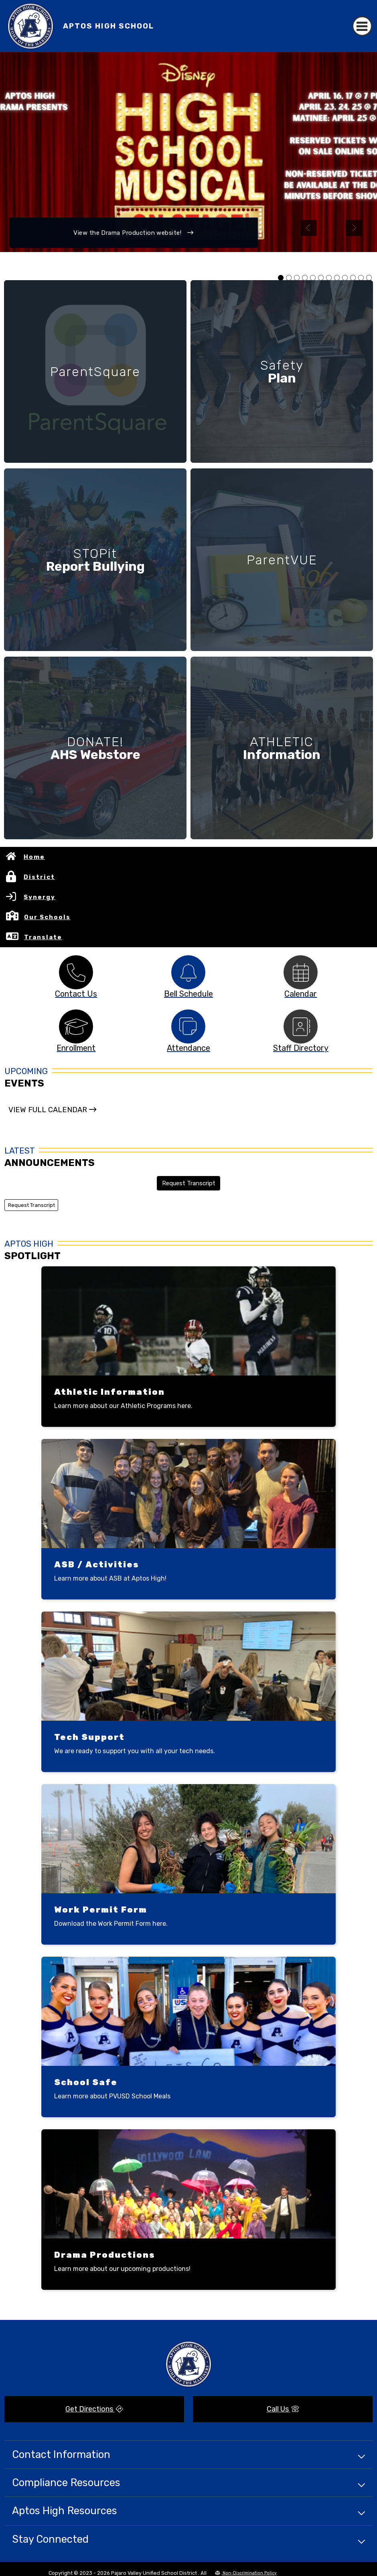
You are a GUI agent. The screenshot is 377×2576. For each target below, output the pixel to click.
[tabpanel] (188, 152)
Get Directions (94, 2409)
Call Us (283, 2409)
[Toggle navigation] (362, 26)
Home (34, 857)
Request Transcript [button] (188, 1183)
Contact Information (61, 2454)
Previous (309, 228)
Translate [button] (43, 937)
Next (354, 228)
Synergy (39, 897)
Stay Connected (50, 2539)
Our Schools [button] (47, 917)
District (39, 877)
